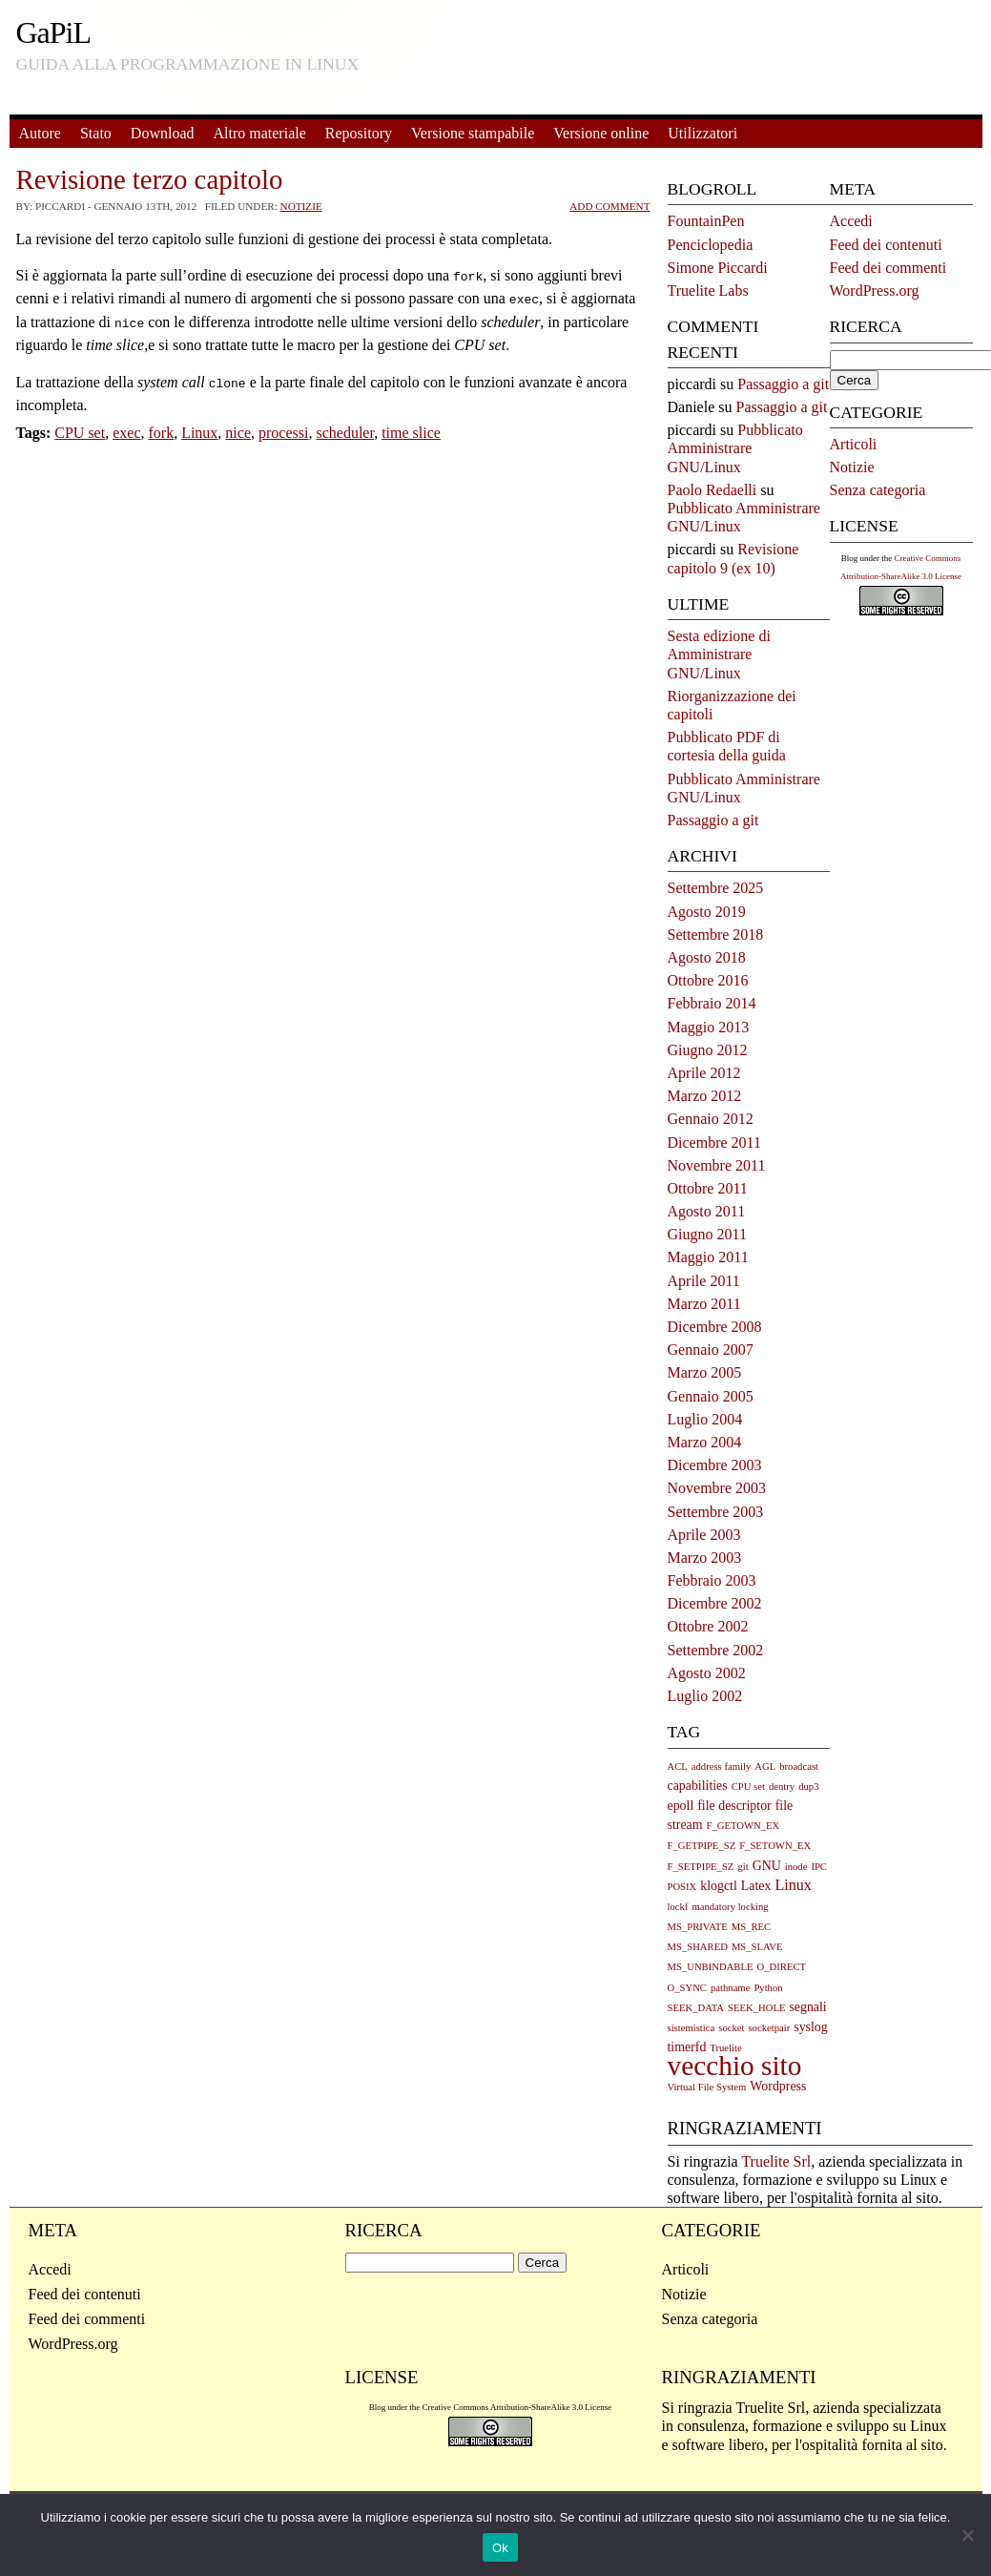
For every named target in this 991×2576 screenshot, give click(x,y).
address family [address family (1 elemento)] (721, 1766)
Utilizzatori (702, 133)
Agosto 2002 (707, 1673)
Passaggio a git (783, 384)
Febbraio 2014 (712, 1003)
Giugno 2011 (707, 1234)
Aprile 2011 (704, 1281)
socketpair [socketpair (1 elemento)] (769, 2028)
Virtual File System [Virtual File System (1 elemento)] (707, 2087)
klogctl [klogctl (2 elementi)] (718, 1886)
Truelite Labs (708, 290)
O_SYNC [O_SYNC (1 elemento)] (687, 1988)
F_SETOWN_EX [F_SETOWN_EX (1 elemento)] (775, 1845)
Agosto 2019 (707, 912)
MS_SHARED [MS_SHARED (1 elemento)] (698, 1947)
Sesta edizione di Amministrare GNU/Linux (719, 654)
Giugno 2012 (708, 1050)
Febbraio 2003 (712, 1580)
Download (163, 133)
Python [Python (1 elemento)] (768, 1988)
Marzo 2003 (705, 1557)
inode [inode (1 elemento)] (796, 1866)
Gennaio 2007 (711, 1349)
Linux (199, 425)
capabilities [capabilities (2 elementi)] (698, 1785)
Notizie (301, 206)
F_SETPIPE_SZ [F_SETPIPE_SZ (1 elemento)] (701, 1866)
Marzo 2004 (705, 1442)
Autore (40, 133)
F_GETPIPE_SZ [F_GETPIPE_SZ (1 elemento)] (702, 1845)
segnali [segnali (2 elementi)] (807, 2007)
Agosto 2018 (707, 957)
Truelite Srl (776, 2161)
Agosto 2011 (707, 1211)
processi (283, 425)
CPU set (79, 425)
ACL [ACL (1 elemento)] (678, 1766)
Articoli (853, 444)
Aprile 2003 (704, 1535)
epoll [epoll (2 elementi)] (681, 1805)
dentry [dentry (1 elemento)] (782, 1786)
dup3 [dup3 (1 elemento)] (808, 1786)
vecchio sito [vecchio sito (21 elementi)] (735, 2065)
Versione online (601, 133)
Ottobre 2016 (708, 980)
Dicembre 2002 (715, 1603)
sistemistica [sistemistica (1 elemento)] (691, 2028)
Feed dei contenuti (886, 245)
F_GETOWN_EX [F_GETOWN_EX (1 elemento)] (742, 1825)
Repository (358, 133)
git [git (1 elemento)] (742, 1866)
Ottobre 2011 (708, 1188)
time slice (411, 425)
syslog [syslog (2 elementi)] (810, 2027)
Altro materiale (259, 133)
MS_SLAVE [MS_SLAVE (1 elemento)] (757, 1947)
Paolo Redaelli (712, 490)
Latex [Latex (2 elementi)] (756, 1886)
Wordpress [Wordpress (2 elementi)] (778, 2086)
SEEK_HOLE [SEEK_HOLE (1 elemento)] (756, 2008)
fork (161, 425)
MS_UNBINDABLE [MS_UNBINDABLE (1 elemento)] (711, 1967)
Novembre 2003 (717, 1488)
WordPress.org (874, 290)
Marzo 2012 (705, 1096)
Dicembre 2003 (715, 1465)
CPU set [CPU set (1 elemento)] (748, 1786)
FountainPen (706, 221)
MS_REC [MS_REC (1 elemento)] (751, 1927)
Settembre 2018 (716, 934)
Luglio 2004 (705, 1419)
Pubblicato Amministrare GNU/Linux (735, 448)
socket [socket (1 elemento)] (731, 2028)
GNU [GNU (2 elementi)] (767, 1866)
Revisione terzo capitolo (149, 179)
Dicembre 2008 (715, 1327)
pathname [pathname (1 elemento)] (730, 1988)
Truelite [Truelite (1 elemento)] (725, 2048)
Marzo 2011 (704, 1304)
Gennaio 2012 (711, 1119)
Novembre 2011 (717, 1165)
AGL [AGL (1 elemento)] (764, 1766)
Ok (500, 2548)
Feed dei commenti (888, 268)
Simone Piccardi (718, 268)
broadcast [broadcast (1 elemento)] (798, 1766)
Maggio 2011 (708, 1257)
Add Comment (609, 206)
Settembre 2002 (716, 1650)
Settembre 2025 (716, 888)
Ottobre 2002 (708, 1626)
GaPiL (54, 32)
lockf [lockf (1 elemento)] (678, 1906)
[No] (967, 2535)
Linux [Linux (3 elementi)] (792, 1885)
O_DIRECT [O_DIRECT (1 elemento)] (782, 1967)
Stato (96, 133)
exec (126, 425)
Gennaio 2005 (711, 1396)
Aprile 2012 (704, 1073)
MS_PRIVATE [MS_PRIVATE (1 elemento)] (698, 1927)
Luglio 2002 (705, 1696)
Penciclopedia (711, 245)
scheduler (345, 425)
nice (238, 425)
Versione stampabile (472, 133)
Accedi (851, 221)
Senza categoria (878, 490)
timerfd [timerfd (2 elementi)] (687, 2047)
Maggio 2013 (709, 1027)
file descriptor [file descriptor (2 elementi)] (734, 1805)
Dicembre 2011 (714, 1142)
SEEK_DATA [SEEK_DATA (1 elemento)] (696, 2008)
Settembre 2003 (716, 1512)
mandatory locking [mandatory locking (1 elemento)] (730, 1906)
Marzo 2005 (705, 1372)
